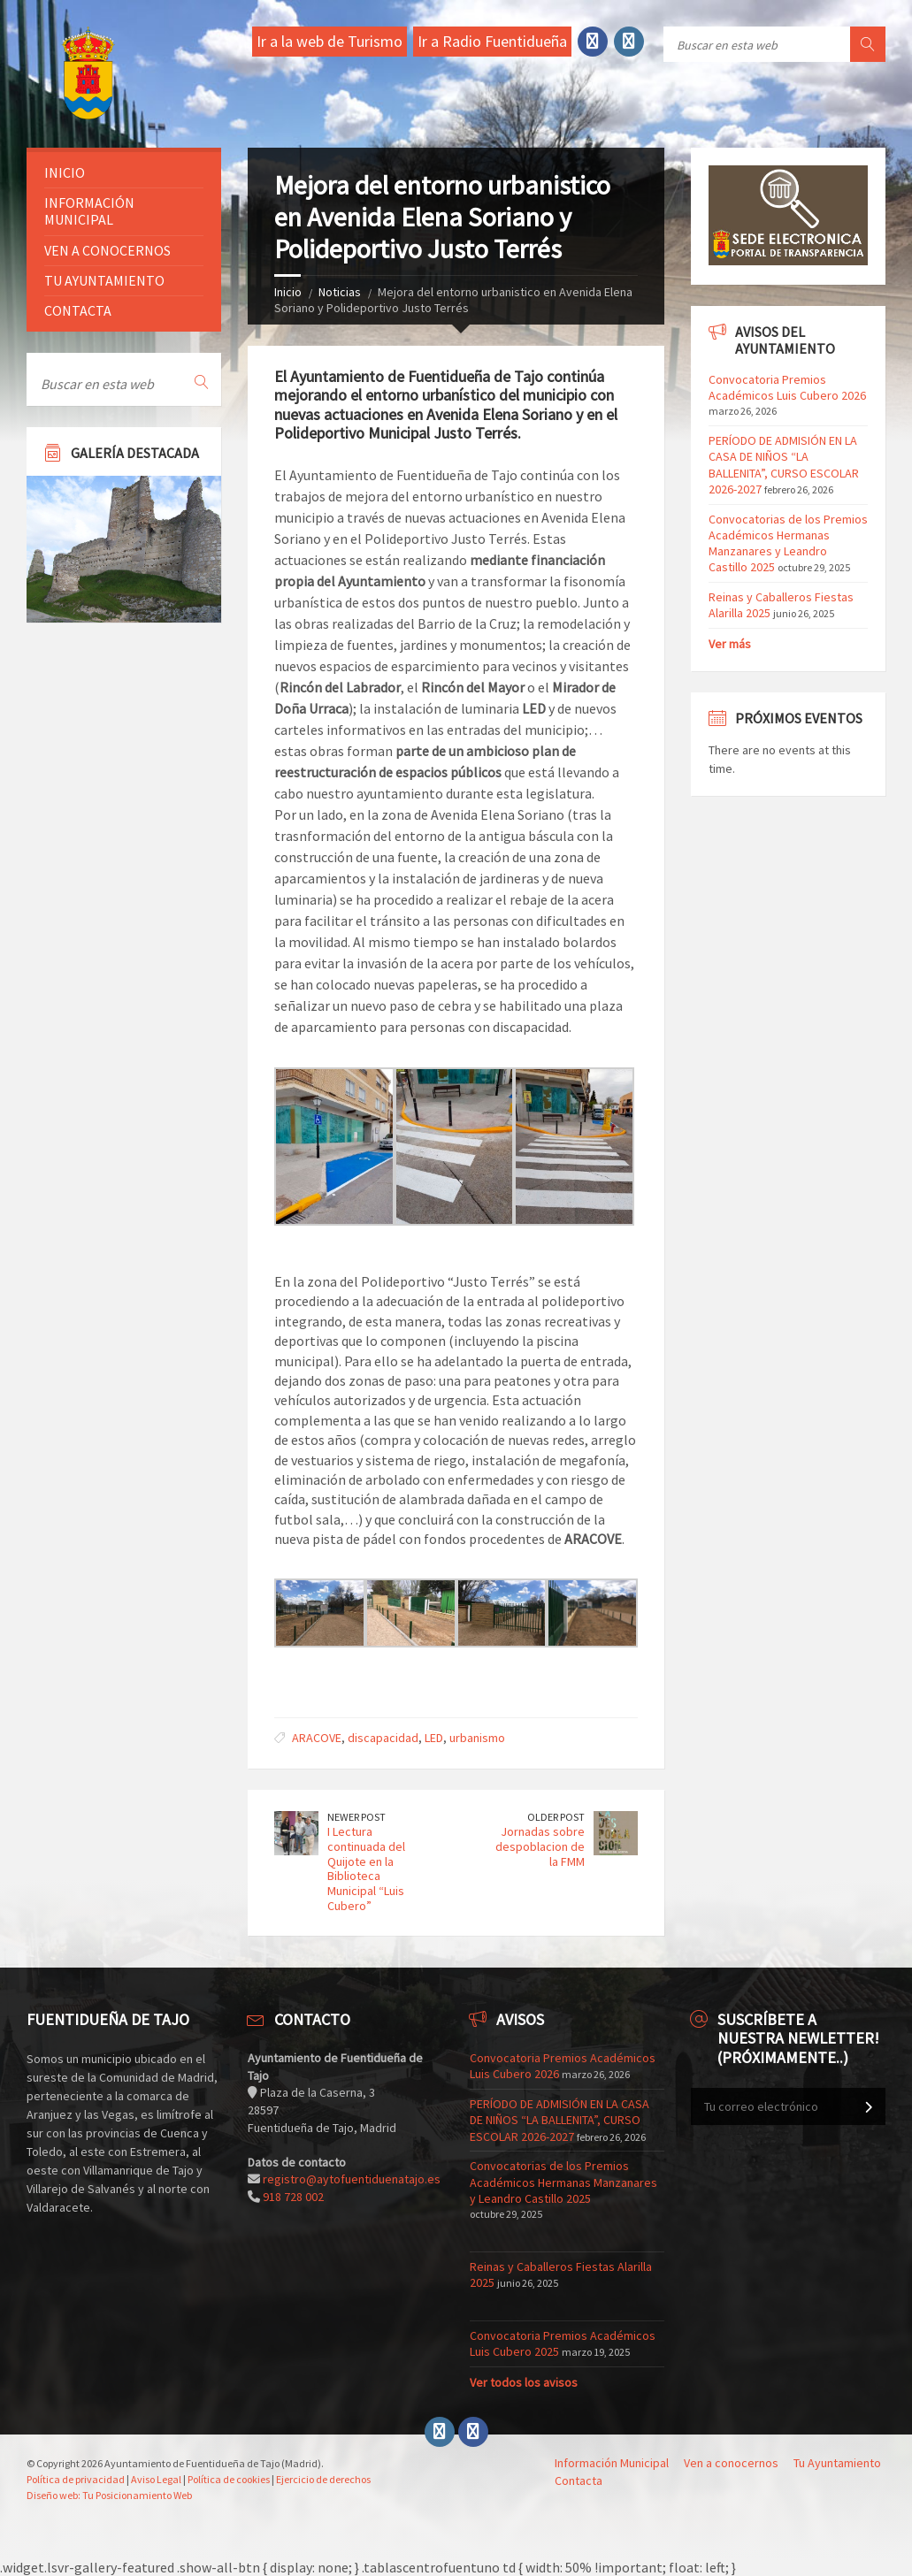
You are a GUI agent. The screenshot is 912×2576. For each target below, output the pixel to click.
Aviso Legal (156, 2479)
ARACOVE (316, 1738)
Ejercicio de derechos (323, 2479)
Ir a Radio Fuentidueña (492, 41)
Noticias (339, 292)
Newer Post (356, 1816)
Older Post (556, 1816)
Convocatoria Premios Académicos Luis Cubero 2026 (787, 387)
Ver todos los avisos (524, 2382)
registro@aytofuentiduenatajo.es (352, 2179)
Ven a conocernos (107, 250)
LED (434, 1738)
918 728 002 (293, 2197)
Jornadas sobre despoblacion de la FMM (540, 1846)
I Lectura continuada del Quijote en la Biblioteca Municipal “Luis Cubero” (366, 1868)
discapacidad (383, 1738)
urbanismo (477, 1738)
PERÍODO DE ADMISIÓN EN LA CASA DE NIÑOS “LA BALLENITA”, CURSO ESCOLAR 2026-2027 (784, 464)
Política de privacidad (76, 2479)
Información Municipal (89, 211)
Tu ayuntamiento (104, 280)
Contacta (77, 310)
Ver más (730, 644)
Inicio (288, 292)
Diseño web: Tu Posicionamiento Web (109, 2495)
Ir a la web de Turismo (329, 41)
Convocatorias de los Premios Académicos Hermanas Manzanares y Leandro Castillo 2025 (788, 543)
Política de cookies (229, 2479)
